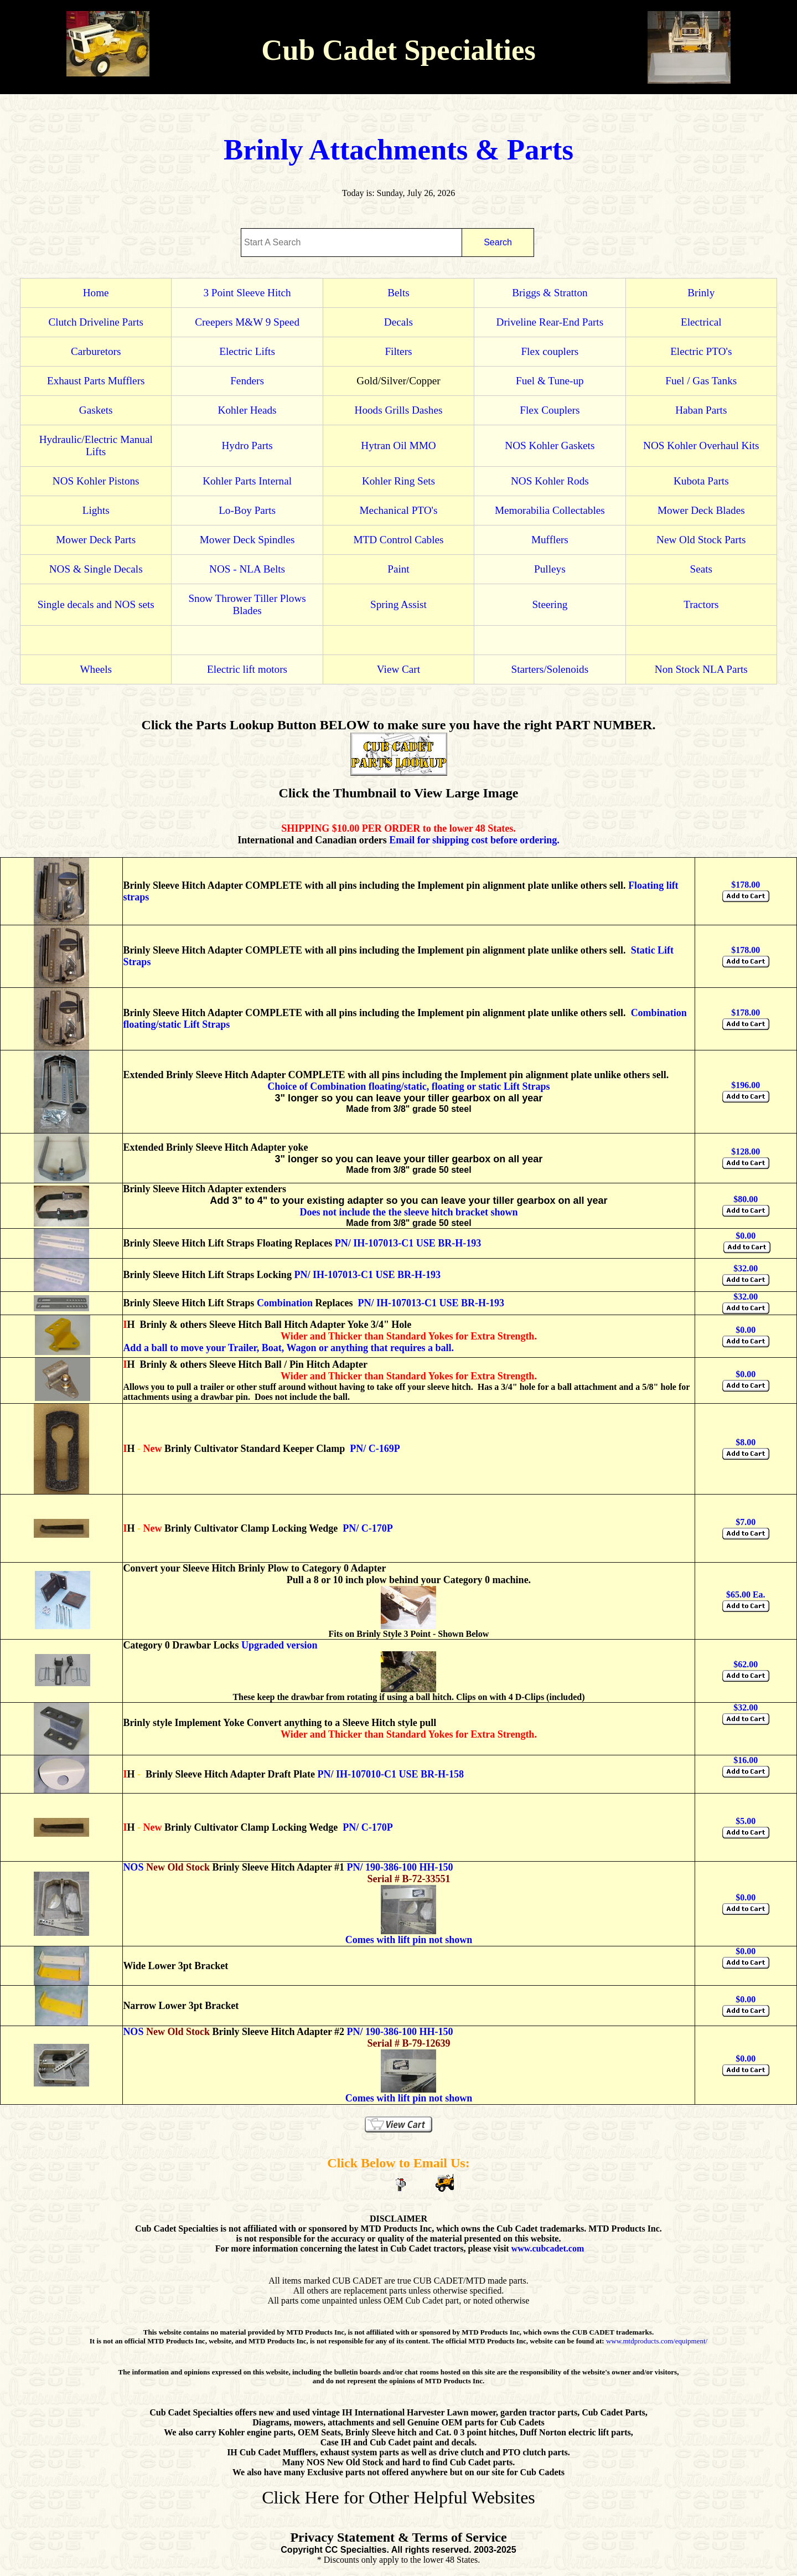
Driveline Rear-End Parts (550, 322)
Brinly (701, 292)
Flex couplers (549, 351)
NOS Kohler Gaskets (549, 445)
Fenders (247, 381)
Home (96, 292)
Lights (96, 510)
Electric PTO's (701, 351)
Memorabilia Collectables (550, 510)
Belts (398, 292)
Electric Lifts (247, 351)
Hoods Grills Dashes (399, 410)
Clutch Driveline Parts (95, 322)
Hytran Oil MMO (398, 445)
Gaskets (96, 410)
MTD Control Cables (398, 539)
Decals (398, 322)
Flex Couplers (549, 410)
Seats (701, 569)
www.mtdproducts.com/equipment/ (656, 2341)
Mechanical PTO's (398, 510)
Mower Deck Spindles (247, 539)
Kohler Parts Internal (247, 481)
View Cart (398, 669)
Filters (398, 351)
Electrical (701, 322)
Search (498, 242)
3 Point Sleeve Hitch (247, 292)
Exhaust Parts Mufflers (96, 381)
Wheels (96, 669)
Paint (398, 569)
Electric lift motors (247, 669)
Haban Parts (701, 410)
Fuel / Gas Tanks (701, 381)
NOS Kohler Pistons (96, 481)
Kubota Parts (701, 481)
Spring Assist (398, 604)
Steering (549, 604)
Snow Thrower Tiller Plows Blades (247, 604)
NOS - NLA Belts (247, 569)
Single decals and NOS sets (96, 604)
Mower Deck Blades (701, 510)
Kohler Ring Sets (398, 481)
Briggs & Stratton (549, 292)
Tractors (701, 604)
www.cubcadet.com (547, 2248)
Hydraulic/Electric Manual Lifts (96, 445)
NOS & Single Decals (96, 569)
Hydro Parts (246, 445)
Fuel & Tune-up (550, 381)
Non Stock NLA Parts (701, 669)
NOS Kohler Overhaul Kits (701, 445)
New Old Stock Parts (701, 539)
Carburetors (96, 351)
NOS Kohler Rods (550, 481)
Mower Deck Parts (96, 539)
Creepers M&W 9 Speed (247, 322)
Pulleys (550, 569)
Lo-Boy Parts (247, 510)
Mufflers (549, 539)
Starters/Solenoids (550, 669)
